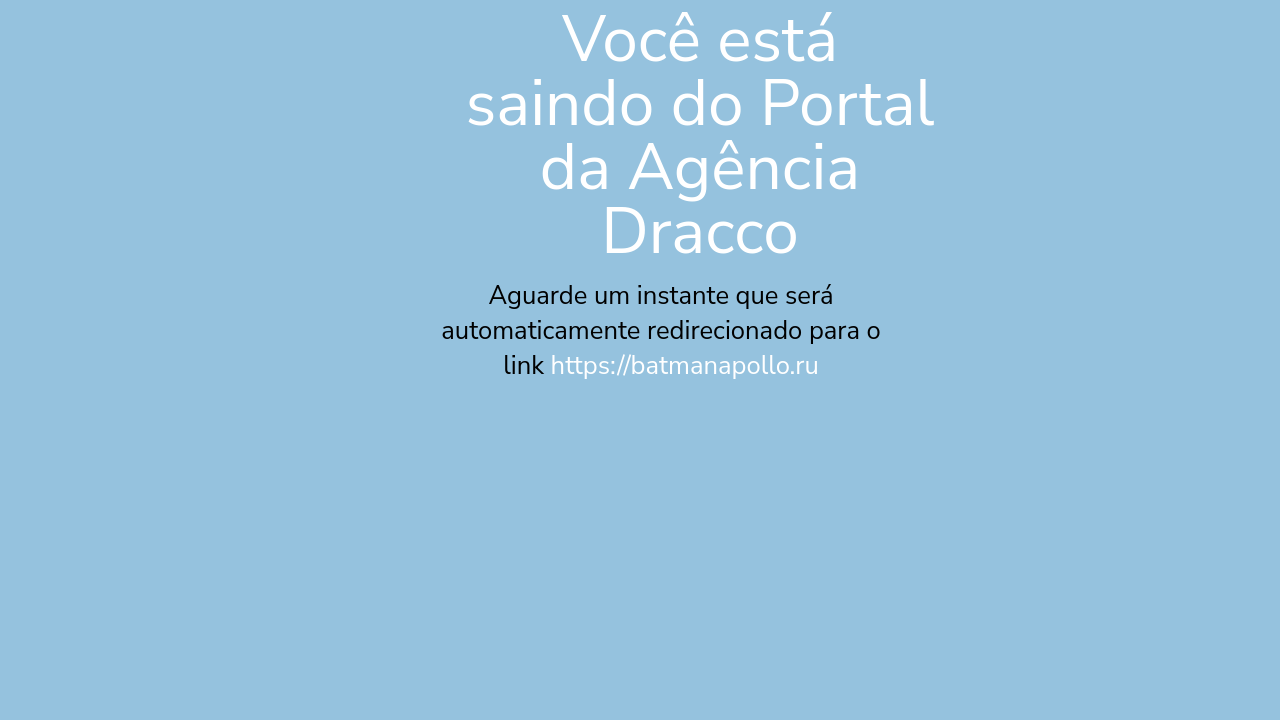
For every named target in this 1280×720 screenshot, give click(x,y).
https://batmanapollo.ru (685, 365)
